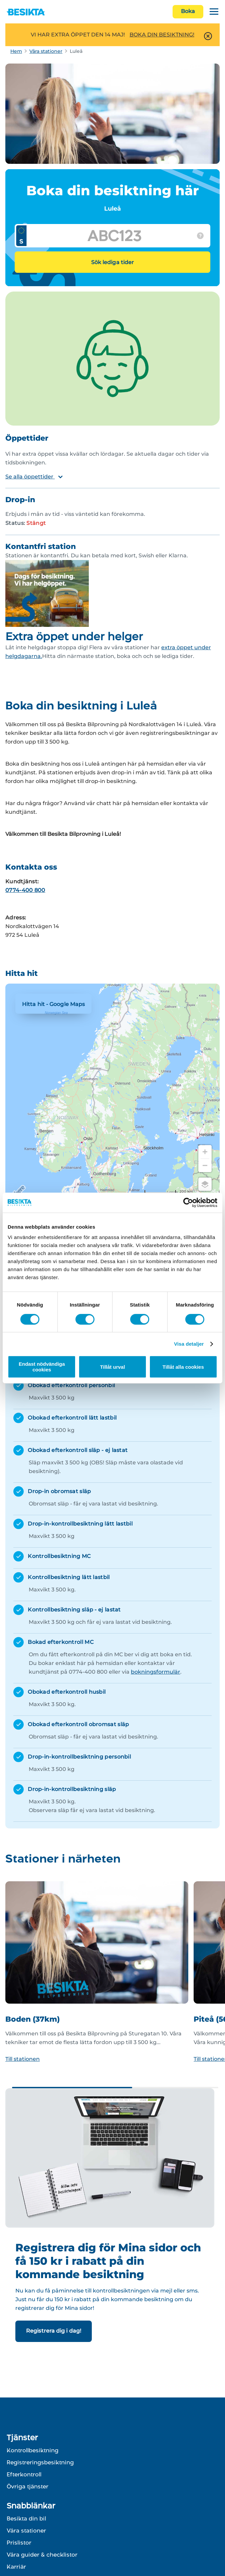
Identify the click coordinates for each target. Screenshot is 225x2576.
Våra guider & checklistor (42, 2554)
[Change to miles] (168, 1191)
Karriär (16, 2566)
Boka (188, 11)
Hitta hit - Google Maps (53, 1004)
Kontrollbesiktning (32, 2450)
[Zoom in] (205, 1151)
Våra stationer (45, 51)
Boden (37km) (32, 2019)
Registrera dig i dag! (53, 2331)
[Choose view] (205, 1184)
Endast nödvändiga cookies (42, 1366)
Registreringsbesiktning (40, 2462)
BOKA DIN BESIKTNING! (162, 34)
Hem (16, 51)
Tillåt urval (112, 1367)
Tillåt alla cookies (183, 1367)
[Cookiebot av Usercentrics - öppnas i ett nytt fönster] (188, 1203)
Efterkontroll (24, 2474)
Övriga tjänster (27, 2486)
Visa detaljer (189, 1344)
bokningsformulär (155, 1672)
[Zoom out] (205, 1165)
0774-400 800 (25, 890)
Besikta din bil (26, 2518)
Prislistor (19, 2542)
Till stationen (22, 2059)
